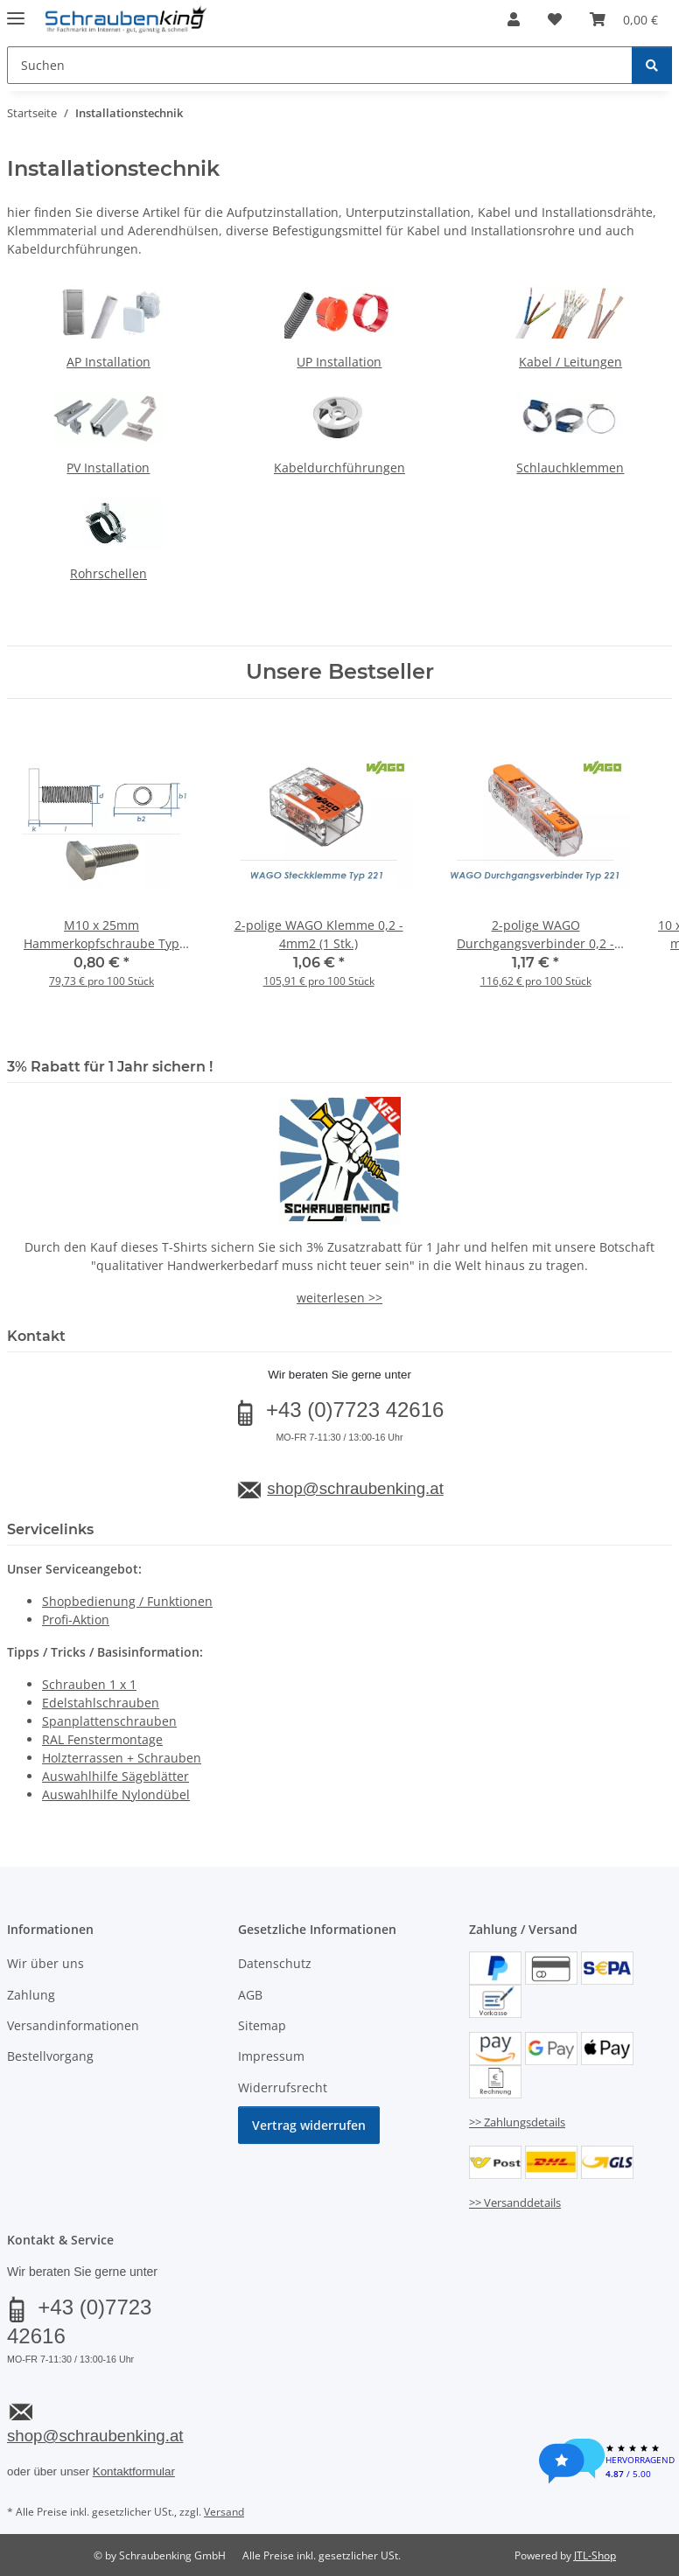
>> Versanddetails (515, 2202)
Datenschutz (275, 1963)
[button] (514, 19)
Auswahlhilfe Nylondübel (116, 1794)
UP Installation (339, 361)
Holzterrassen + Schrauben (121, 1757)
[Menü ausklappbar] (15, 11)
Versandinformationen (73, 2025)
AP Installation (108, 361)
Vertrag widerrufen (309, 2125)
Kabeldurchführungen (339, 467)
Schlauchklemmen (570, 467)
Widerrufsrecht (282, 2087)
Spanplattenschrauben (109, 1721)
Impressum (271, 2056)
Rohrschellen (108, 573)
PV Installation (108, 467)
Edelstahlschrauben (100, 1702)
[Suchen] (652, 65)
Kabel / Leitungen (570, 361)
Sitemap (262, 2025)
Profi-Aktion (75, 1619)
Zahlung (31, 1994)
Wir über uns (45, 1963)
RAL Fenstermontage (102, 1739)
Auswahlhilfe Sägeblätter (115, 1776)
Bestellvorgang (50, 2056)
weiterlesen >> (339, 1297)
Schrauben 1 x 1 (89, 1684)
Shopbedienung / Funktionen (127, 1601)
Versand (224, 2511)
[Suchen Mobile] (320, 65)
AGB (250, 1994)
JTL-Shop (595, 2555)
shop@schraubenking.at (355, 1488)
